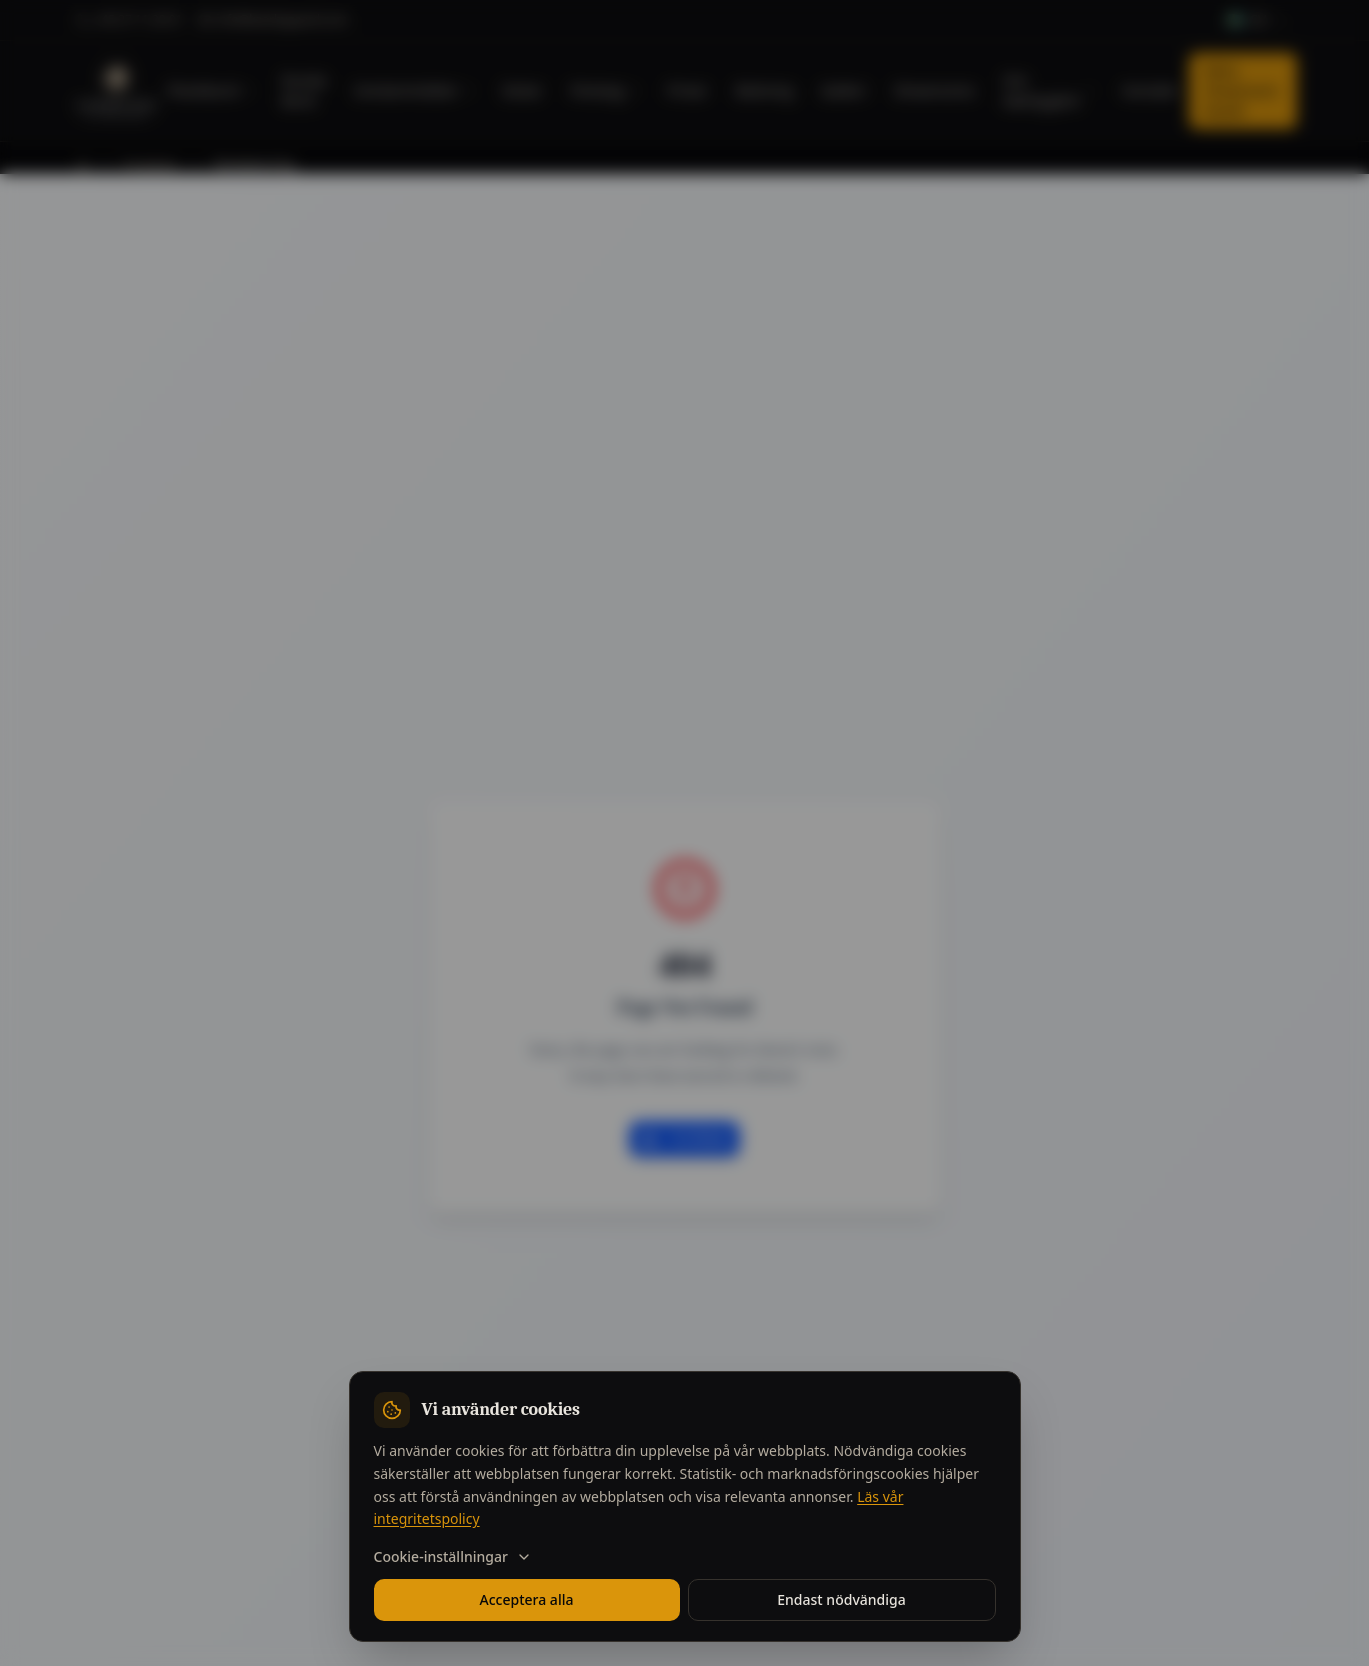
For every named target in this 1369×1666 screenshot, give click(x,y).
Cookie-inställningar (453, 1556)
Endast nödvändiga (841, 1599)
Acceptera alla (527, 1599)
